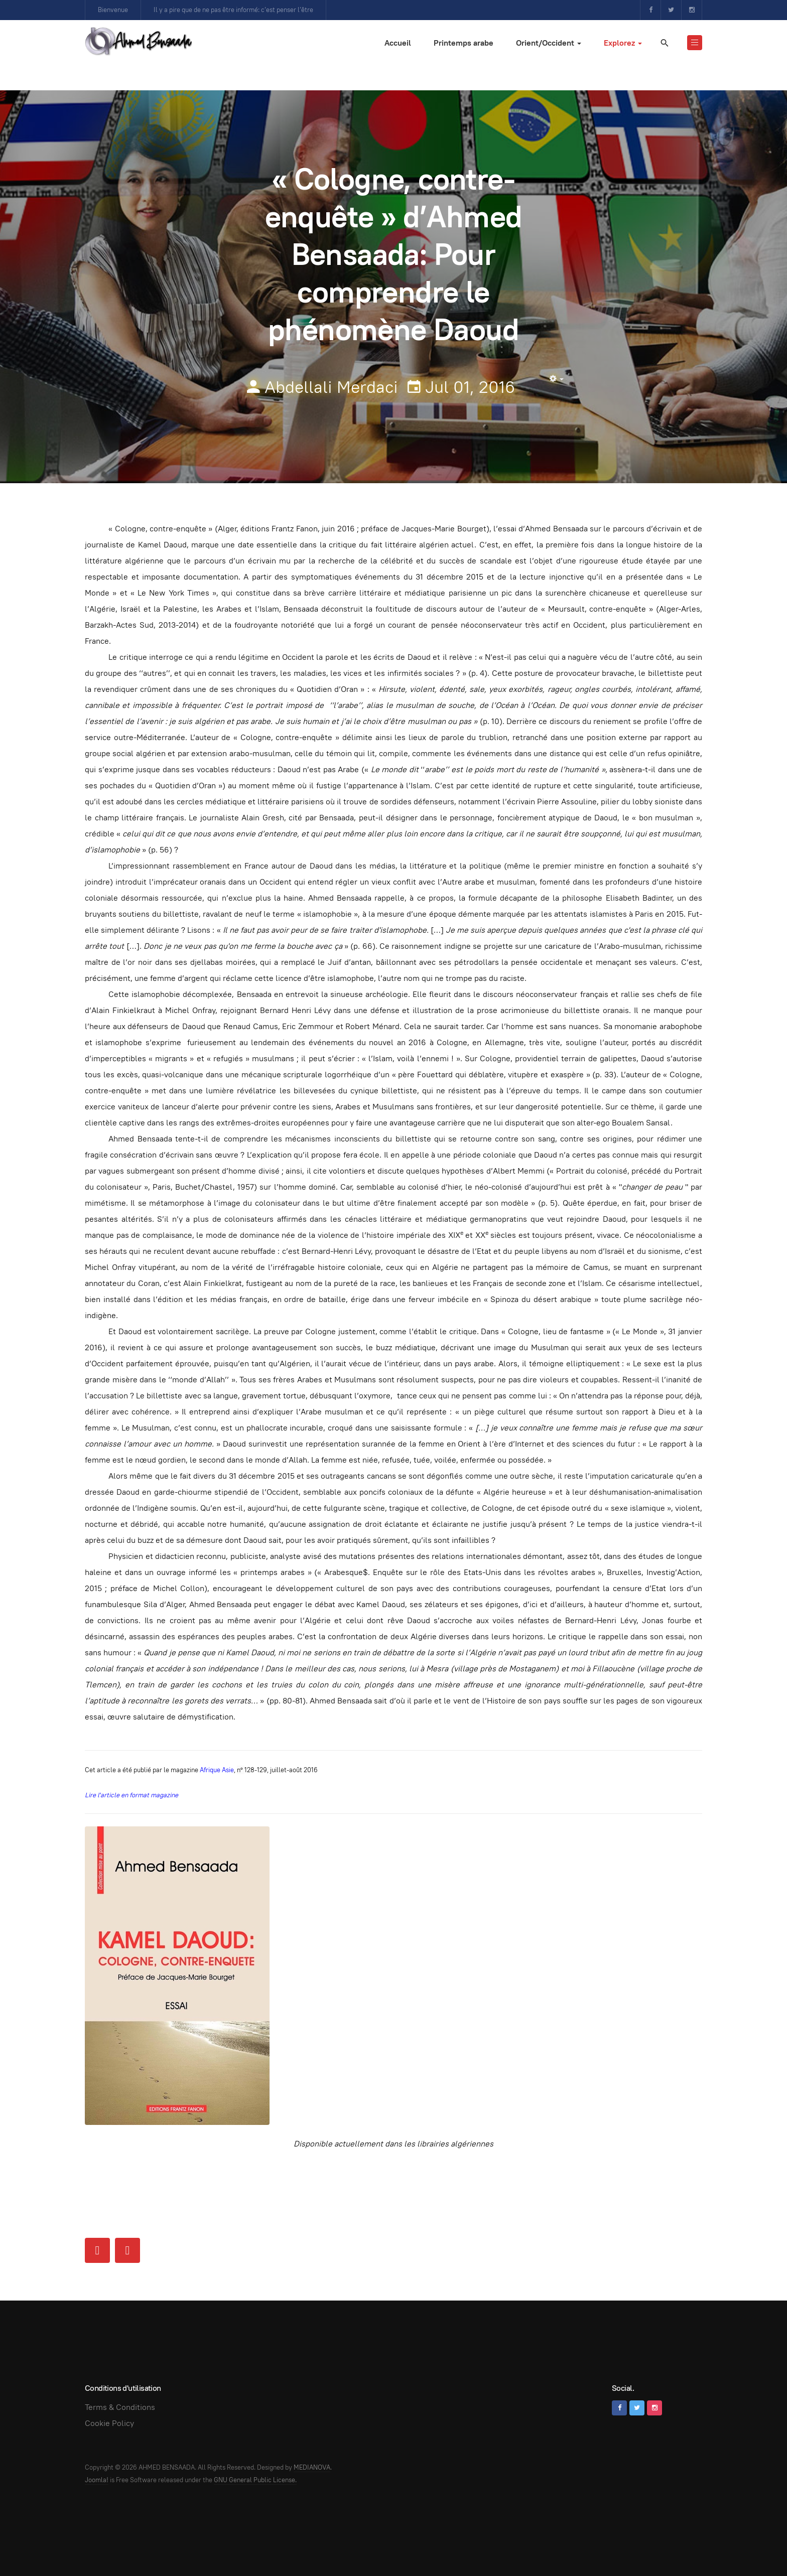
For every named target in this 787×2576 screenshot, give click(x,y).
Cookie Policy (109, 2423)
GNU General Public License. (255, 2480)
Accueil (397, 43)
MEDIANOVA (312, 2467)
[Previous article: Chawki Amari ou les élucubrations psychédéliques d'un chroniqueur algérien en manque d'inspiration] (97, 2250)
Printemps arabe (463, 43)
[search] (664, 42)
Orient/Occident (548, 43)
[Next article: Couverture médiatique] (127, 2250)
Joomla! (96, 2480)
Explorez (623, 43)
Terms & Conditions (120, 2407)
